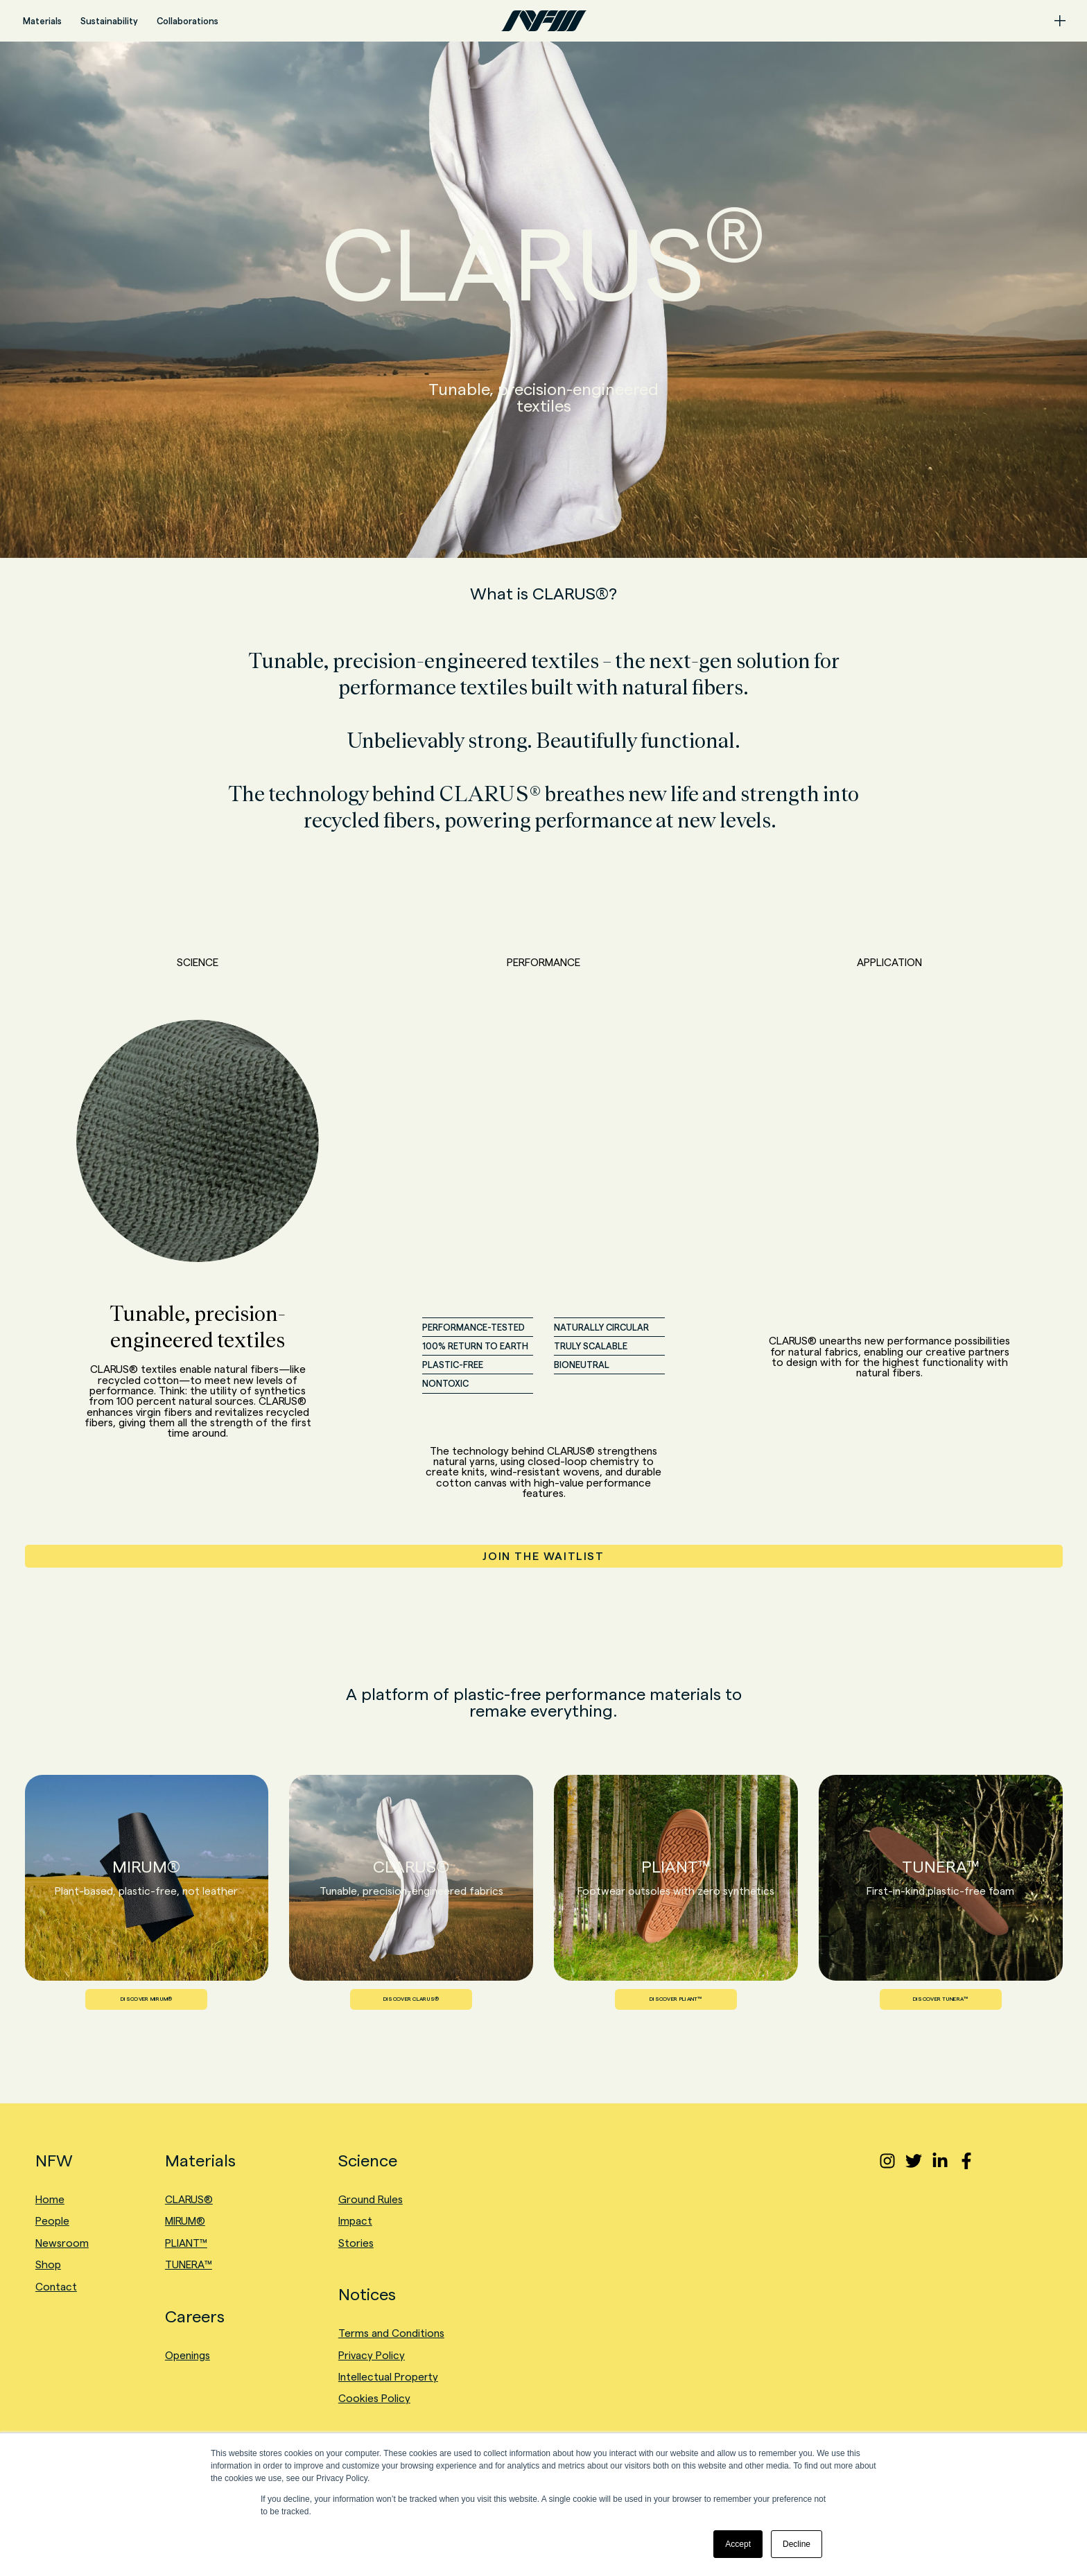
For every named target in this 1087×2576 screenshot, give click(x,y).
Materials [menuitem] (42, 21)
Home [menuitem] (49, 2199)
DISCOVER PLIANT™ (676, 1999)
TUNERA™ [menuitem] (188, 2264)
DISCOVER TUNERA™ (940, 1999)
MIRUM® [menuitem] (185, 2221)
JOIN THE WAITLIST (543, 1556)
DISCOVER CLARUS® (411, 1999)
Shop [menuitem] (48, 2264)
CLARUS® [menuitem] (189, 2199)
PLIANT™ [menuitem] (186, 2243)
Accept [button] (738, 2544)
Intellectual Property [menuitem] (388, 2377)
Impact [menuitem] (355, 2221)
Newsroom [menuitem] (62, 2243)
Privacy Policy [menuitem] (371, 2355)
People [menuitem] (52, 2221)
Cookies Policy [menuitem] (374, 2398)
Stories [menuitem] (356, 2243)
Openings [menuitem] (187, 2355)
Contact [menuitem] (56, 2287)
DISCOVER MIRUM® (147, 1999)
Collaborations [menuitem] (187, 21)
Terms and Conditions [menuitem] (391, 2333)
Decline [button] (796, 2544)
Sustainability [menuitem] (109, 21)
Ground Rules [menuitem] (370, 2199)
